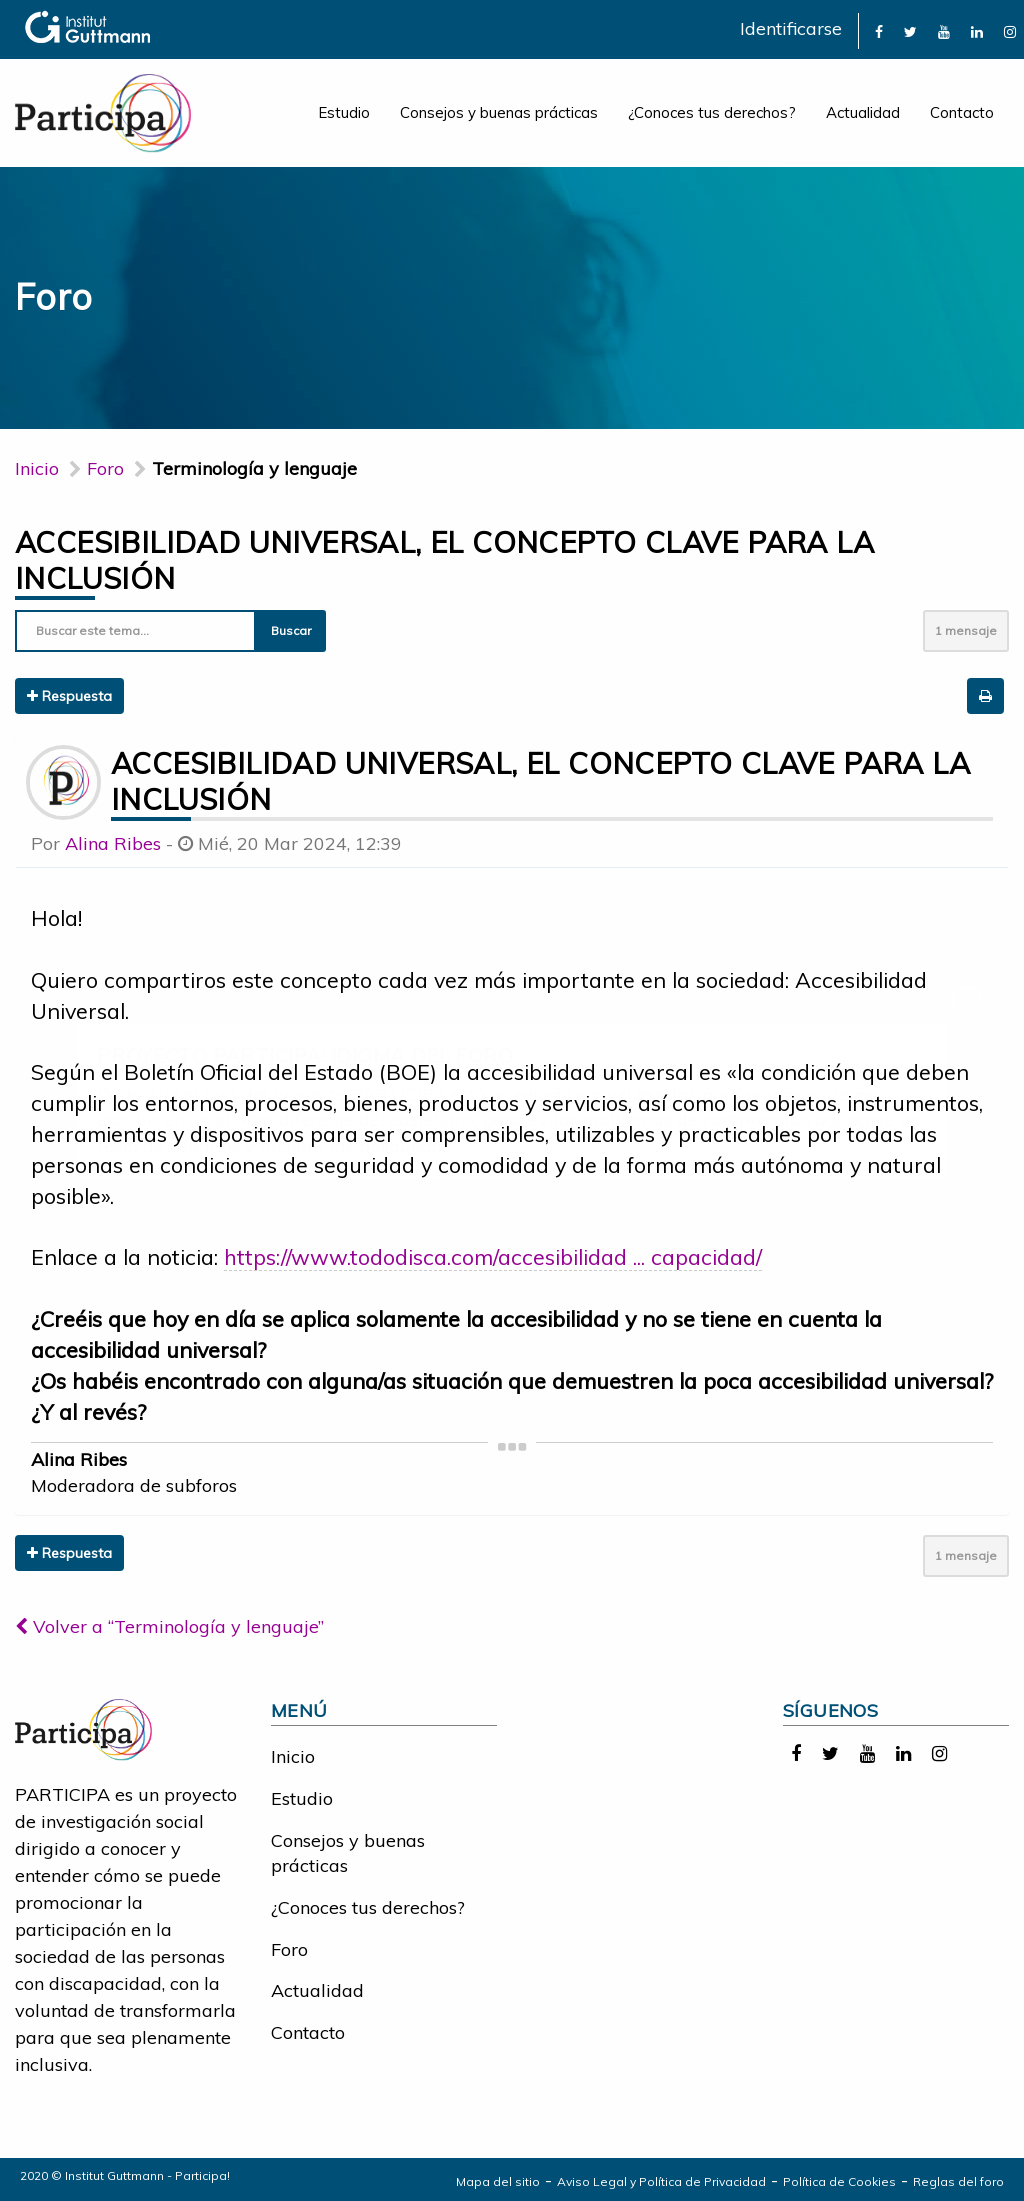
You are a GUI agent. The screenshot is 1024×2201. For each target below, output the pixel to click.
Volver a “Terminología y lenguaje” (169, 1626)
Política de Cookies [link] (839, 2181)
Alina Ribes (113, 843)
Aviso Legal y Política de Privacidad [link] (661, 2181)
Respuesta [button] (69, 696)
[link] (879, 30)
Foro (289, 1949)
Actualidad (863, 112)
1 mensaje (966, 630)
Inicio (37, 468)
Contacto (962, 112)
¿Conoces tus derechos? (712, 112)
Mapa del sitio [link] (498, 2181)
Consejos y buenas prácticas (499, 112)
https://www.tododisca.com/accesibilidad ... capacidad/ (493, 1256)
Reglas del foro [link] (958, 2181)
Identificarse (791, 28)
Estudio (344, 112)
